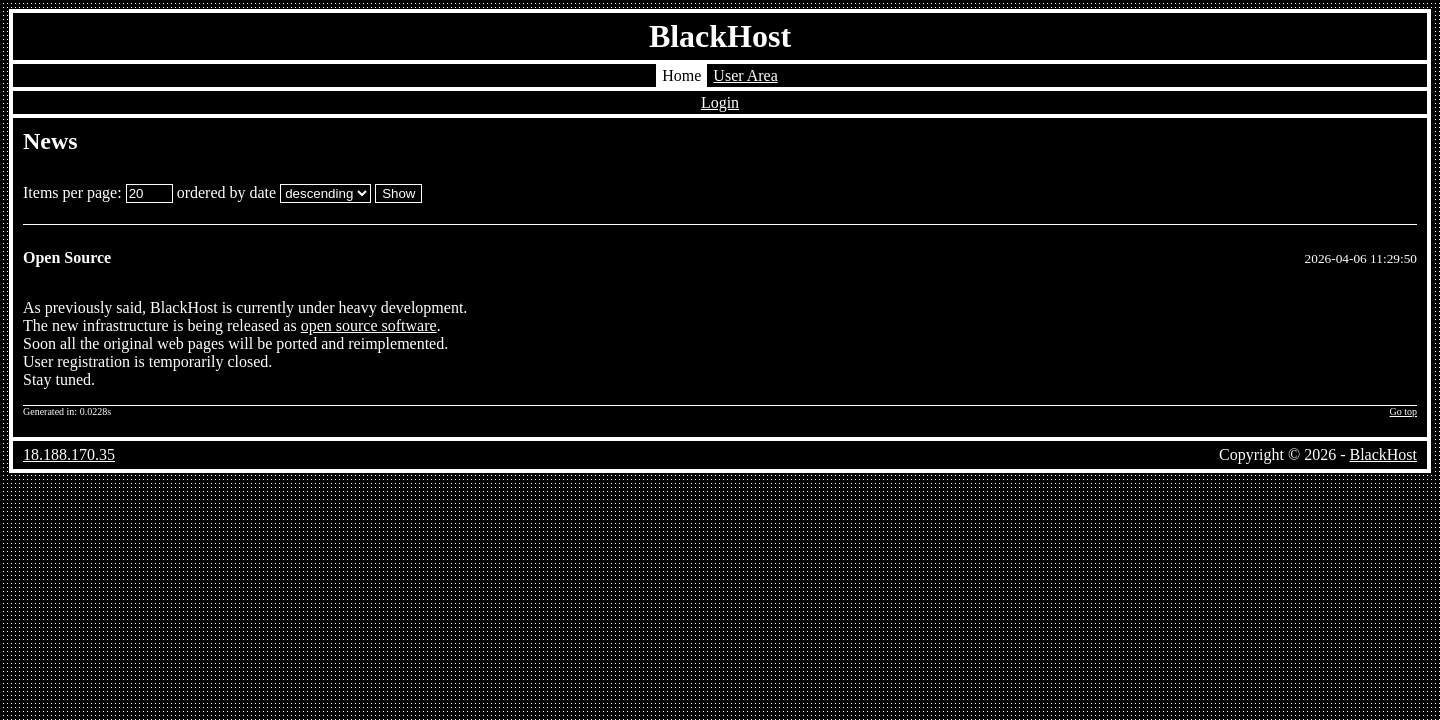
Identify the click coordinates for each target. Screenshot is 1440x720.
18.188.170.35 (69, 454)
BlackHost (720, 36)
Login (720, 102)
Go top (1404, 411)
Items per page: (98, 192)
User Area (745, 75)
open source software (369, 325)
